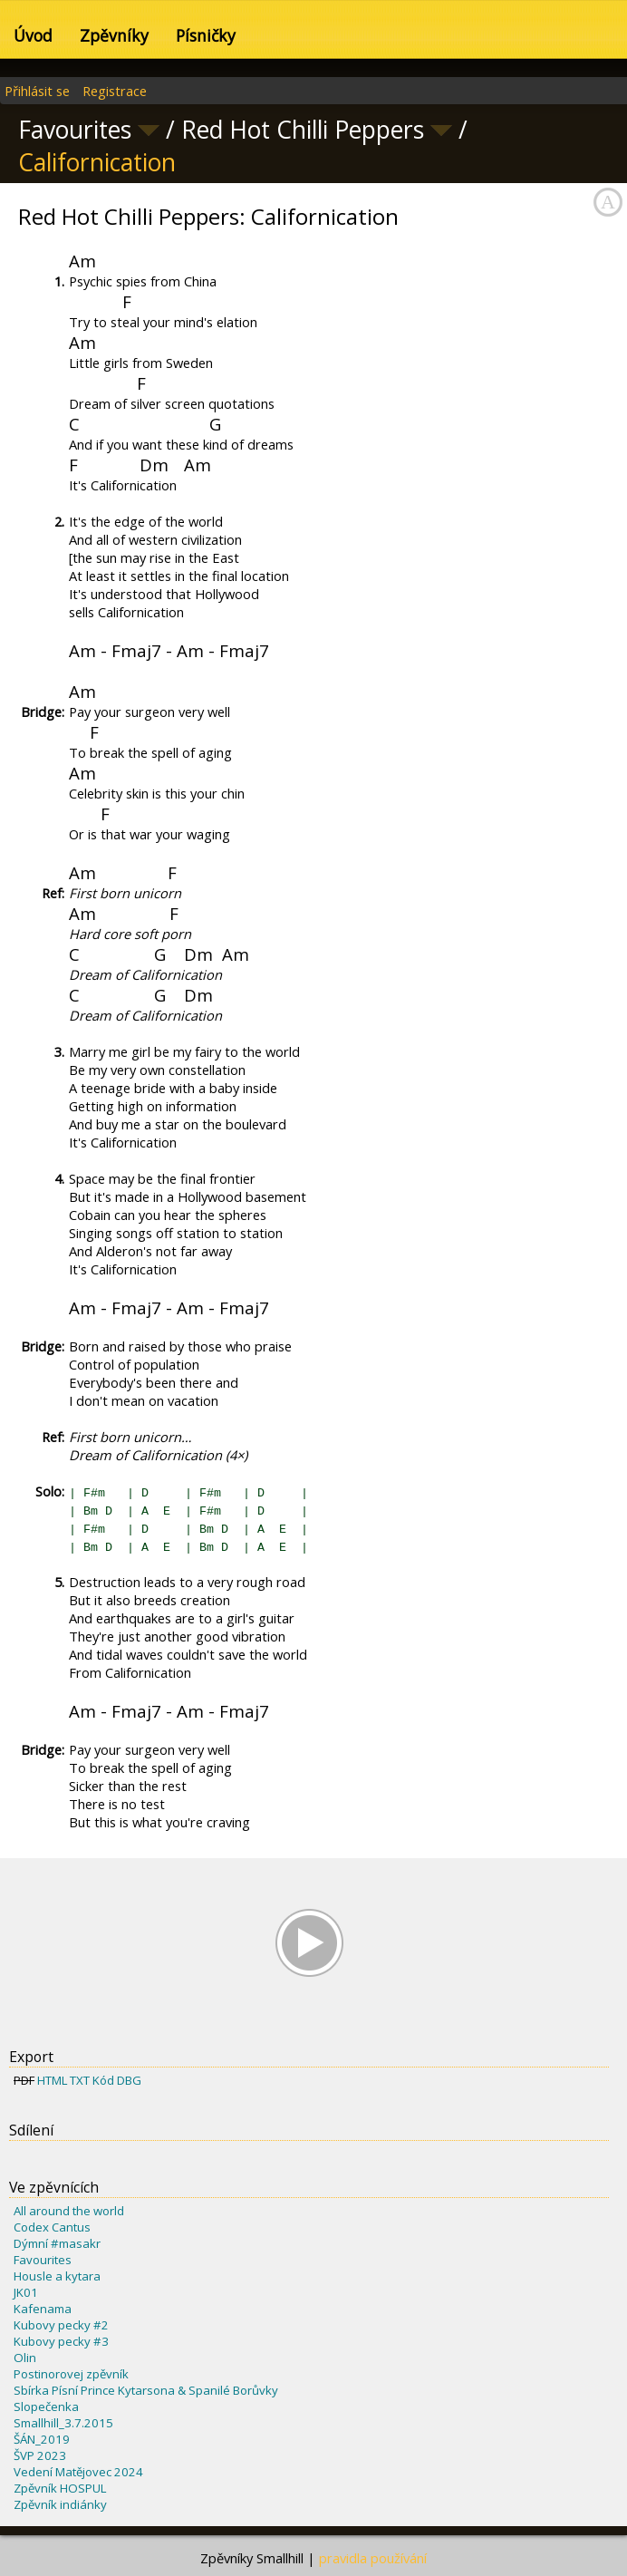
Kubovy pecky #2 (61, 2325)
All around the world (69, 2211)
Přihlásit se (37, 91)
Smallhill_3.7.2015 (63, 2423)
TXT (80, 2080)
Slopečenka (46, 2406)
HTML (52, 2080)
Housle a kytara (57, 2276)
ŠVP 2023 (40, 2455)
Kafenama (43, 2308)
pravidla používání (373, 2558)
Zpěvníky (114, 35)
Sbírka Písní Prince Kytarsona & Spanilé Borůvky (146, 2390)
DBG (129, 2080)
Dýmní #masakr (57, 2243)
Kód (103, 2080)
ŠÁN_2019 (42, 2439)
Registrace (114, 91)
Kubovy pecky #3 (61, 2341)
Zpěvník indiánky (60, 2504)
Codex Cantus (52, 2227)
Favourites (43, 2260)
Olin (25, 2357)
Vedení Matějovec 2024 (78, 2472)
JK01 (26, 2292)
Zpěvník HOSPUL (60, 2488)
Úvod (33, 35)
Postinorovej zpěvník (71, 2374)
